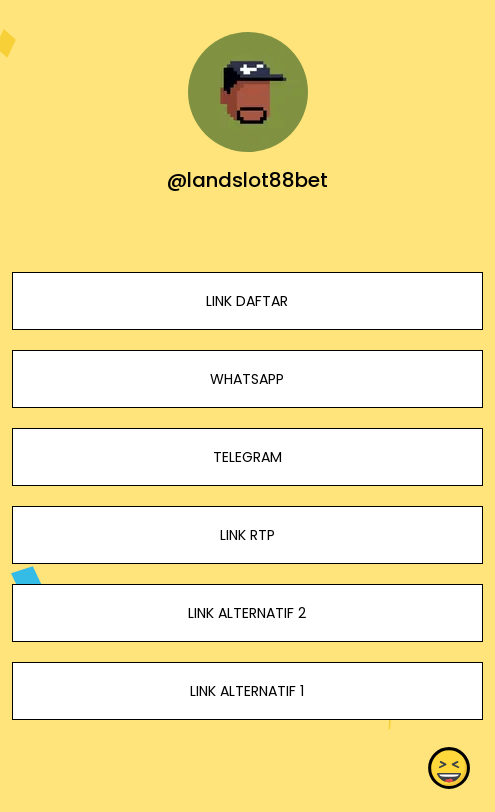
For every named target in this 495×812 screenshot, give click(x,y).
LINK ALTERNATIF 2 (247, 613)
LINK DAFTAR (247, 301)
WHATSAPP (247, 379)
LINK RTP (247, 535)
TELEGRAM (247, 457)
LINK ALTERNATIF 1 (247, 691)
